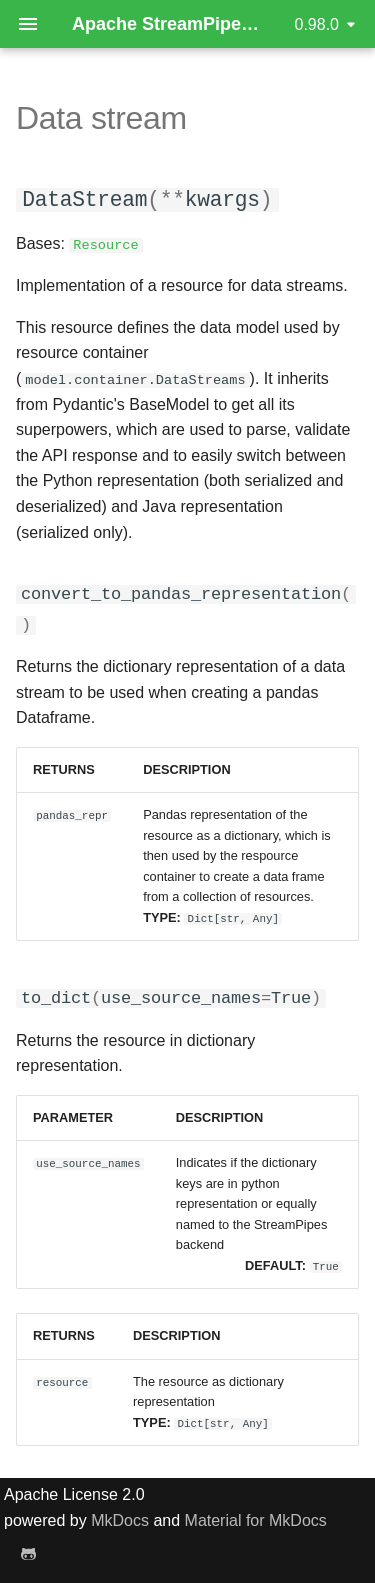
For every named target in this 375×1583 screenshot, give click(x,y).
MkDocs (120, 1517)
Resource (105, 243)
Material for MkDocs (256, 1517)
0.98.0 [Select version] (317, 24)
